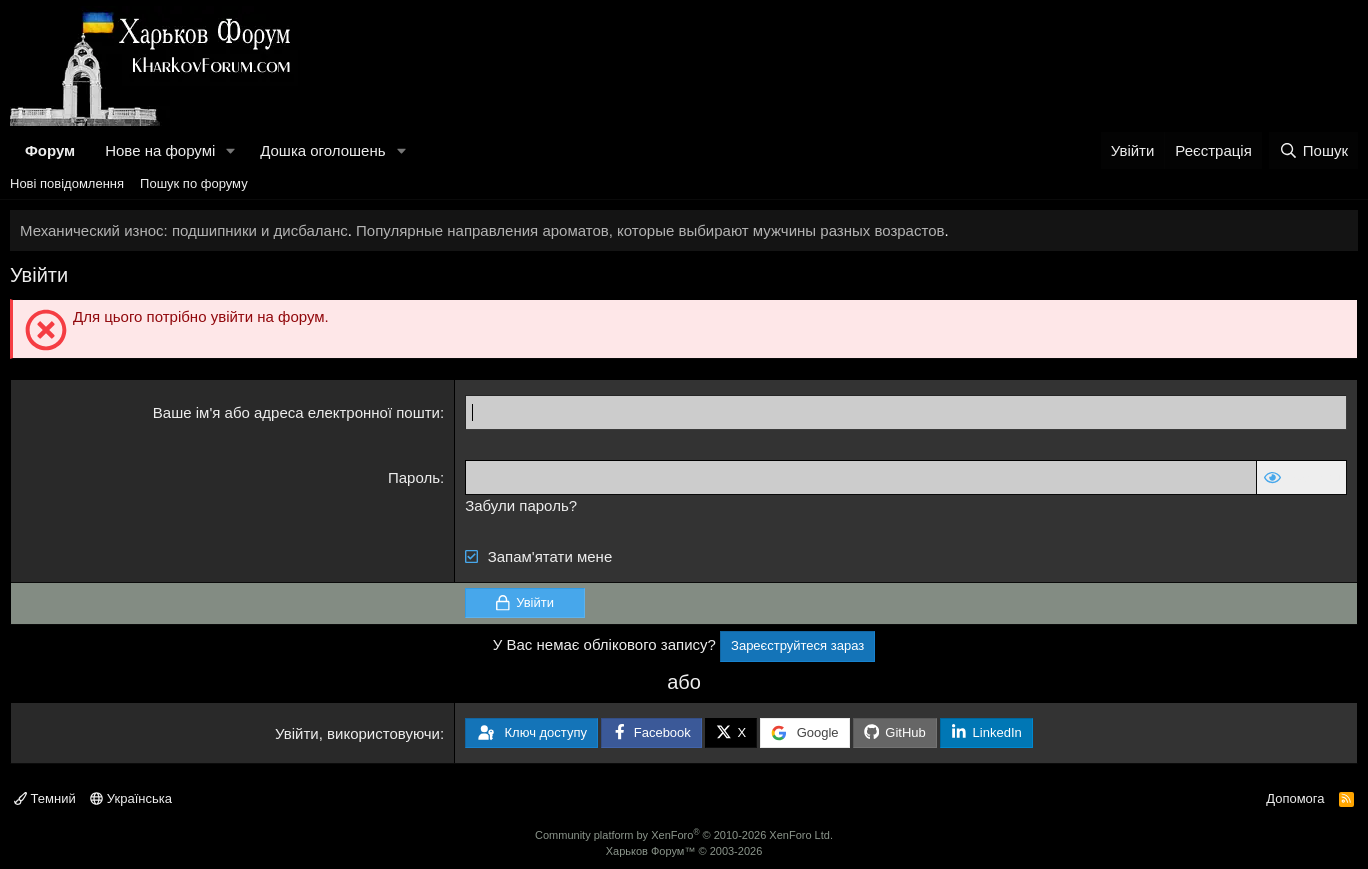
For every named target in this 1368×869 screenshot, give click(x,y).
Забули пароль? (521, 505)
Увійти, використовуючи (357, 733)
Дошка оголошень (322, 150)
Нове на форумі (160, 150)
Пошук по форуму (194, 183)
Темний (45, 798)
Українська (131, 798)
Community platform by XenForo (684, 835)
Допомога (1295, 798)
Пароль (414, 477)
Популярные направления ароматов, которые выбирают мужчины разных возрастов (650, 230)
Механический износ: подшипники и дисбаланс (184, 230)
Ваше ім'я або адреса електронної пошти (296, 412)
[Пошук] (1313, 150)
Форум (50, 150)
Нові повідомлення (67, 183)
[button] (231, 150)
